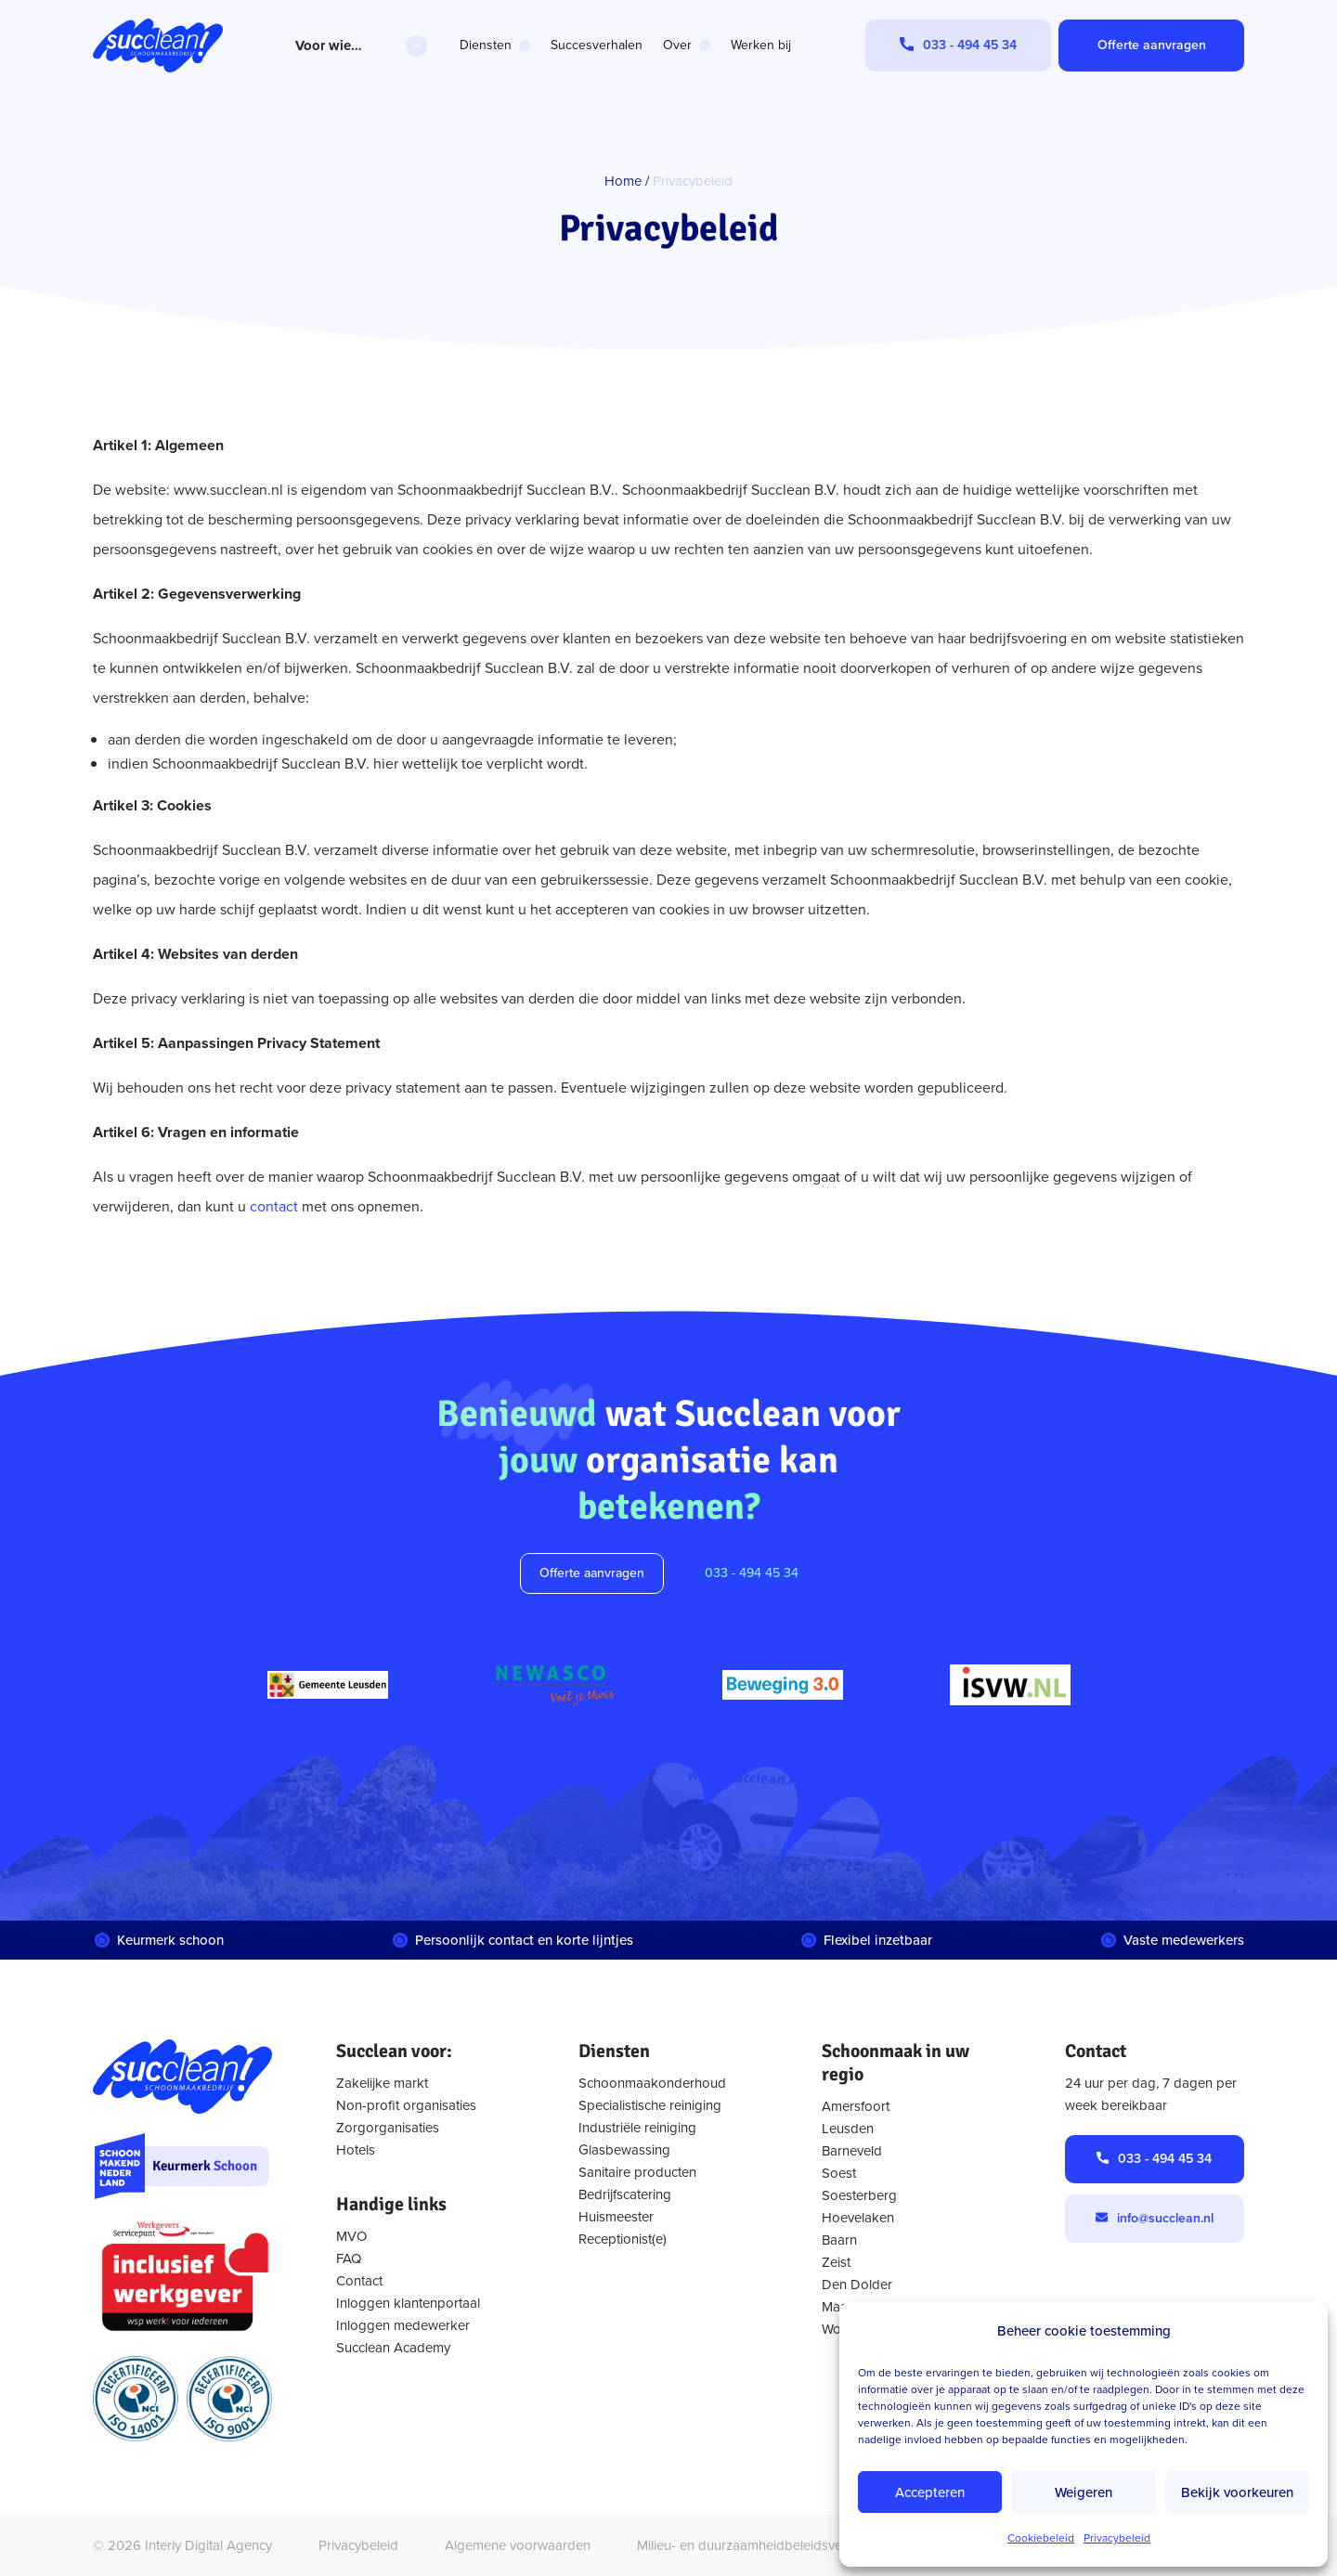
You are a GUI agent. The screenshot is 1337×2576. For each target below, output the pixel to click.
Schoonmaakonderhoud (652, 2083)
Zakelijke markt (382, 2083)
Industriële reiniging (637, 2127)
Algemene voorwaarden (518, 2545)
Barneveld (852, 2151)
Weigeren (1083, 2492)
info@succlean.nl (1165, 2218)
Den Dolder (857, 2284)
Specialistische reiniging (649, 2105)
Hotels (355, 2150)
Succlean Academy (393, 2347)
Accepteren (930, 2492)
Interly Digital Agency (208, 2545)
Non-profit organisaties (406, 2105)
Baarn (839, 2240)
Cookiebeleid (1040, 2538)
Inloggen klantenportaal (408, 2303)
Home (623, 181)
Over (677, 45)
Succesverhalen (597, 45)
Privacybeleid (1117, 2538)
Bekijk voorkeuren (1237, 2492)
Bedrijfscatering (624, 2194)
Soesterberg (859, 2195)
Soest (839, 2173)
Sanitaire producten (637, 2172)
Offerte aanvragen (591, 1573)
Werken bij (761, 45)
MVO (351, 2236)
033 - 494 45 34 (751, 1573)
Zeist (836, 2262)
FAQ (348, 2258)
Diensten (486, 45)
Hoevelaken (858, 2217)
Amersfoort (855, 2106)
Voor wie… (328, 45)
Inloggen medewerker (403, 2325)
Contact (359, 2281)
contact (274, 1206)
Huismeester (616, 2217)
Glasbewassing (624, 2150)
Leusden (848, 2128)
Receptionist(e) (622, 2239)
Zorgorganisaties (387, 2127)
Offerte (1151, 45)
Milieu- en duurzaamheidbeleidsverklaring (762, 2545)
